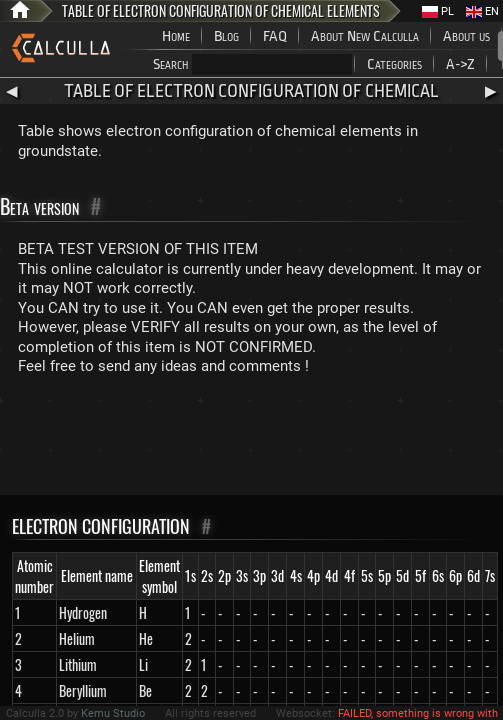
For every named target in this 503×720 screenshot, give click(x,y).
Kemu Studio (113, 713)
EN (482, 11)
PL (438, 11)
